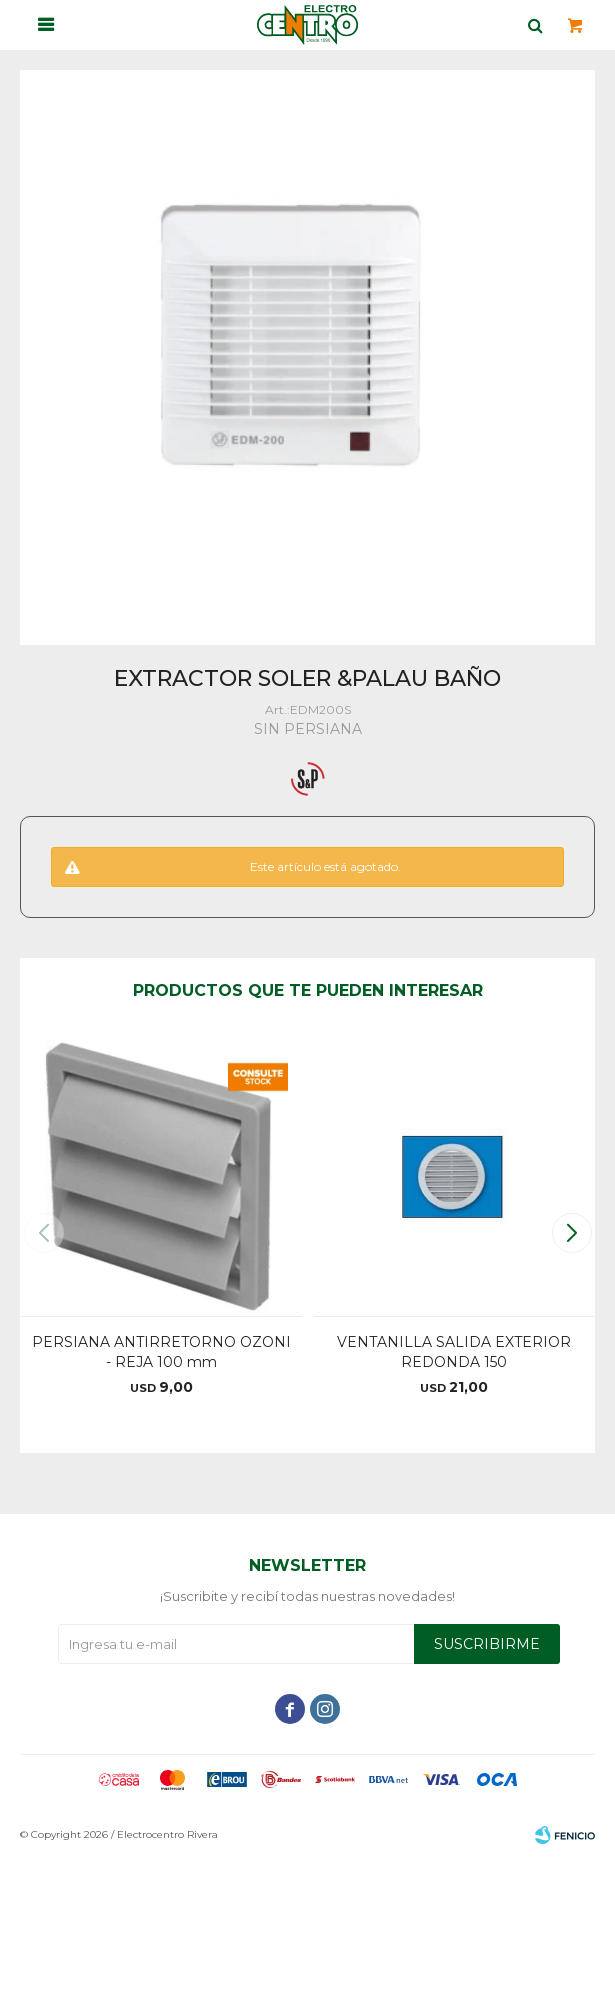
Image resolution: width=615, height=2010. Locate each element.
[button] (571, 1233)
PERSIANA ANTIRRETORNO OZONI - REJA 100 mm (161, 1352)
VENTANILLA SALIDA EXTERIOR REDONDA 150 (454, 1352)
